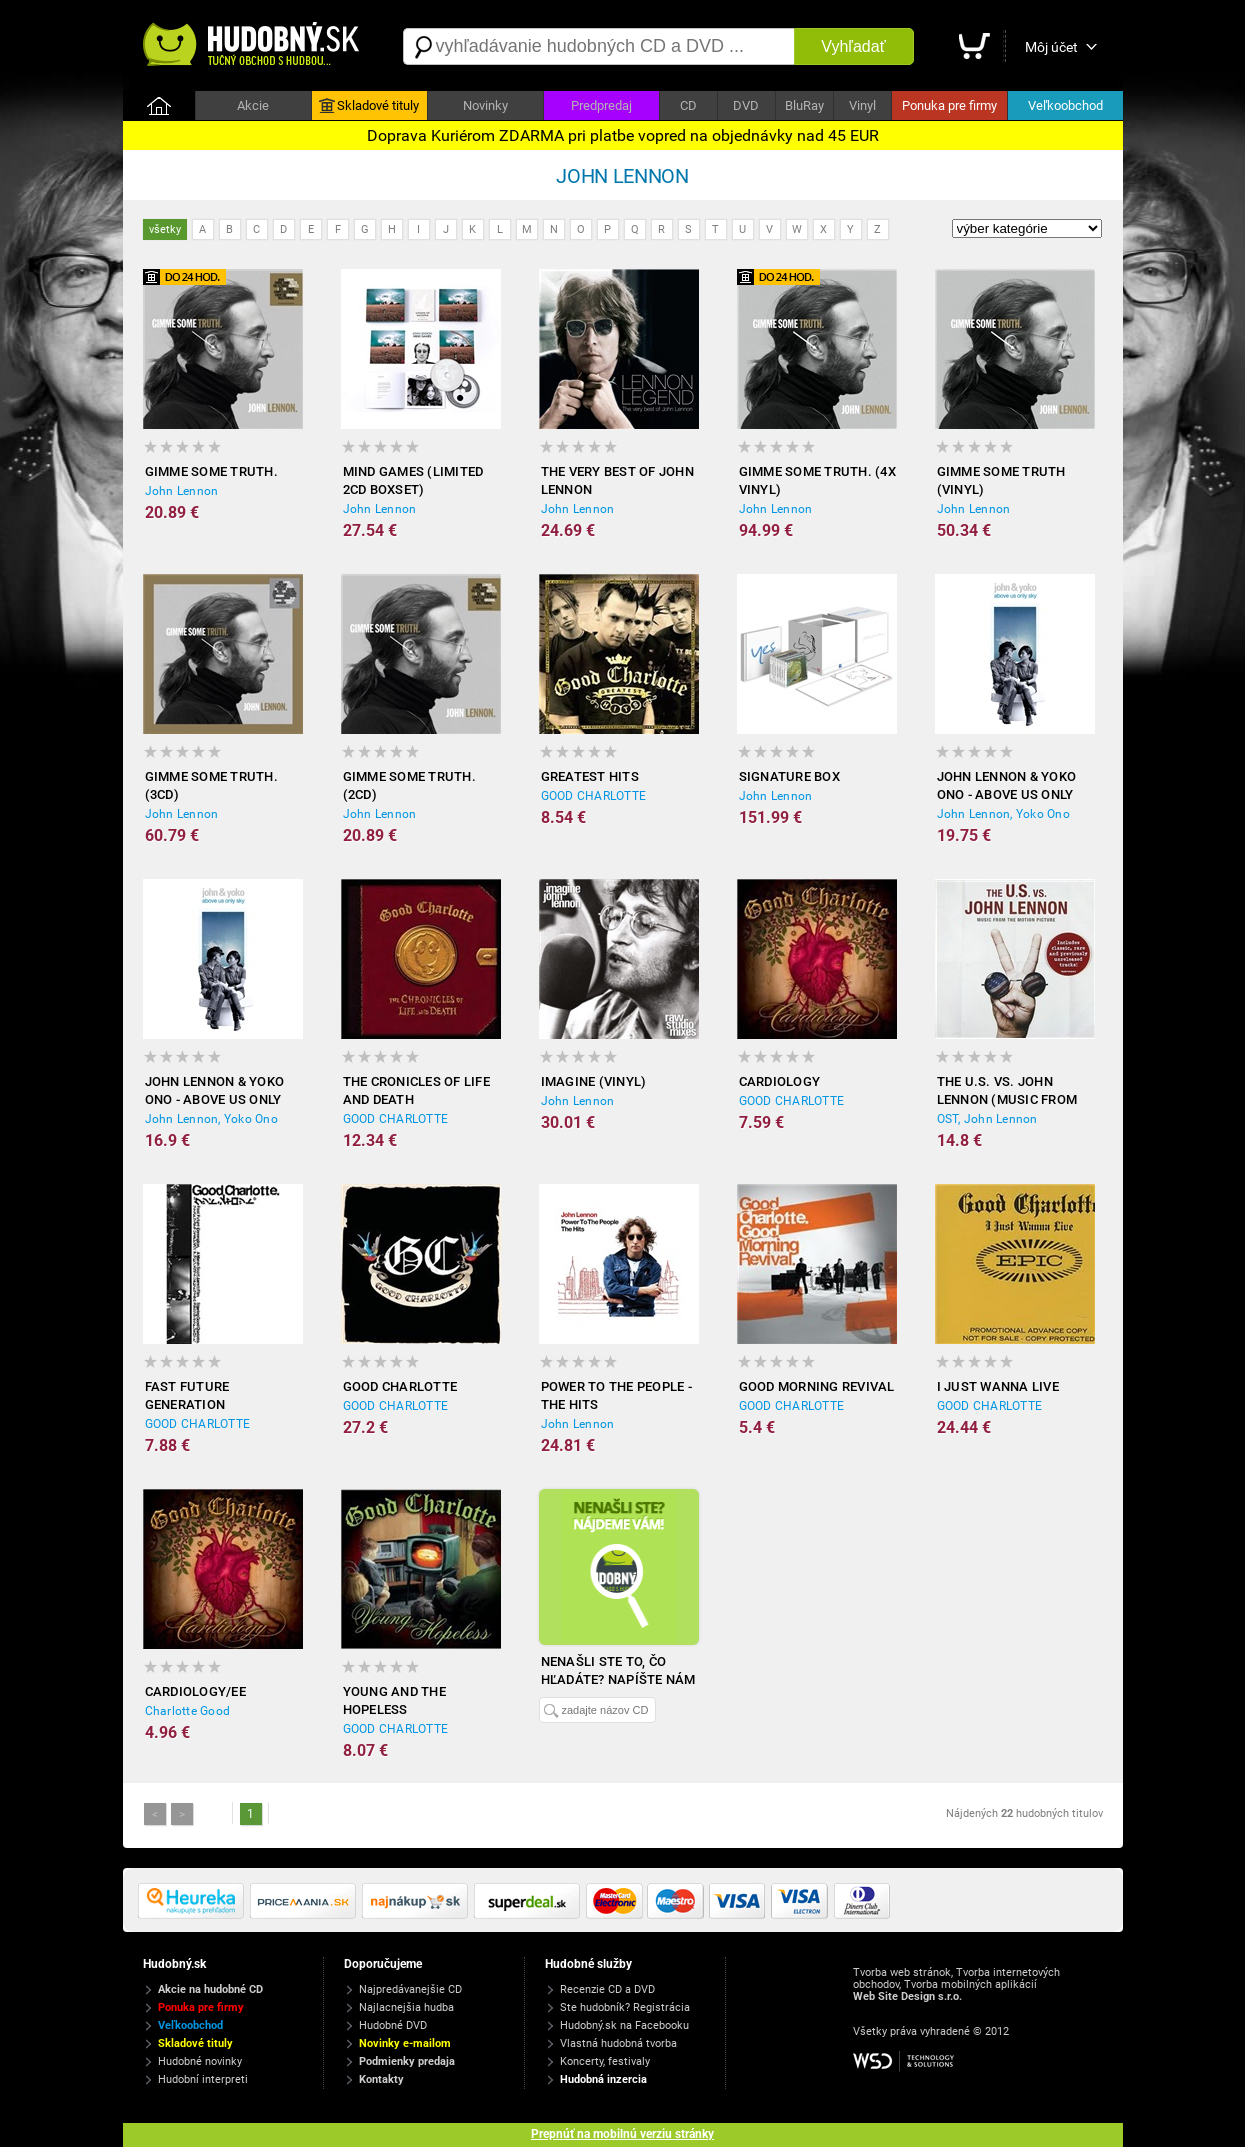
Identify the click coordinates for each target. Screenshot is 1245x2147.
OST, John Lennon (987, 1119)
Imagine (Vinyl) (594, 1081)
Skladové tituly (369, 106)
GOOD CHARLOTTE (594, 796)
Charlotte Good (188, 1711)
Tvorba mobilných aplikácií (970, 1984)
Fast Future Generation (187, 1395)
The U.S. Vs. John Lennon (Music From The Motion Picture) (1008, 1091)
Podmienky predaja (407, 2061)
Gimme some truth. (211, 471)
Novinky (485, 105)
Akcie (253, 105)
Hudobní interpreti (203, 2079)
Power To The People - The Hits (616, 1395)
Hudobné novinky (200, 2061)
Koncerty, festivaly (605, 2061)
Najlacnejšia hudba (406, 2007)
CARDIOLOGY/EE (195, 1691)
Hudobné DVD (393, 2025)
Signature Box (789, 776)
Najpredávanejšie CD (410, 1989)
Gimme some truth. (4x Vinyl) (817, 480)
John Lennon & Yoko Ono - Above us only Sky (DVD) (215, 1091)
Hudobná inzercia (603, 2079)
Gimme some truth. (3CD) (211, 785)
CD (688, 105)
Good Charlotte (400, 1386)
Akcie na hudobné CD (210, 1989)
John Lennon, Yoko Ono (1003, 814)
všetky (165, 229)
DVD (746, 105)
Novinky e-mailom (405, 2043)
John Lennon (182, 491)
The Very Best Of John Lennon (617, 480)
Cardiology (780, 1081)
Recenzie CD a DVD (607, 1989)
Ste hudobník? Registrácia (625, 2007)
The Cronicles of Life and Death (416, 1090)
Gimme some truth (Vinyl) (1001, 480)
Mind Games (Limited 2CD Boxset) (413, 480)
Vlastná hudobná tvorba (618, 2043)
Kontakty (381, 2079)
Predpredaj (601, 105)
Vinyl (862, 105)
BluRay (804, 105)
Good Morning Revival (817, 1386)
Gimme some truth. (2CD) (409, 785)
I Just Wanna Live (998, 1386)
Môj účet (1051, 47)
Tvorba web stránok (902, 1972)
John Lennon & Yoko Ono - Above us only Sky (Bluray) (1007, 786)
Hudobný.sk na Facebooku (624, 2025)
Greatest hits (590, 776)
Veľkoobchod (1065, 105)
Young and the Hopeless (394, 1700)
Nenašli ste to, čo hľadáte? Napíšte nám (618, 1670)
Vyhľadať (853, 46)
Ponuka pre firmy (949, 105)
